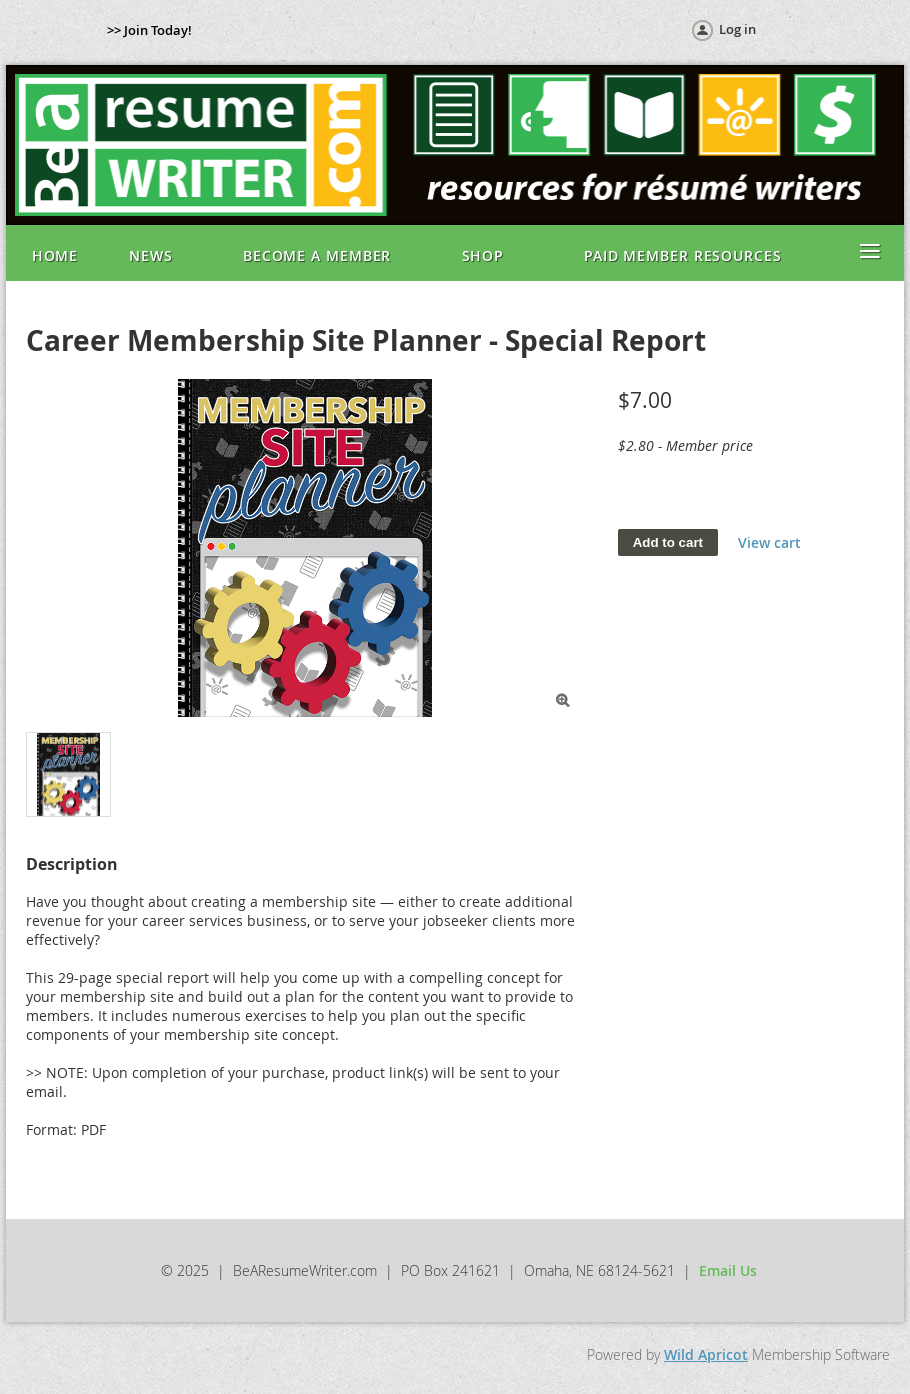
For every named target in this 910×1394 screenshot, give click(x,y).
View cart (769, 542)
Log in (737, 29)
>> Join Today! (149, 30)
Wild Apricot (706, 1354)
